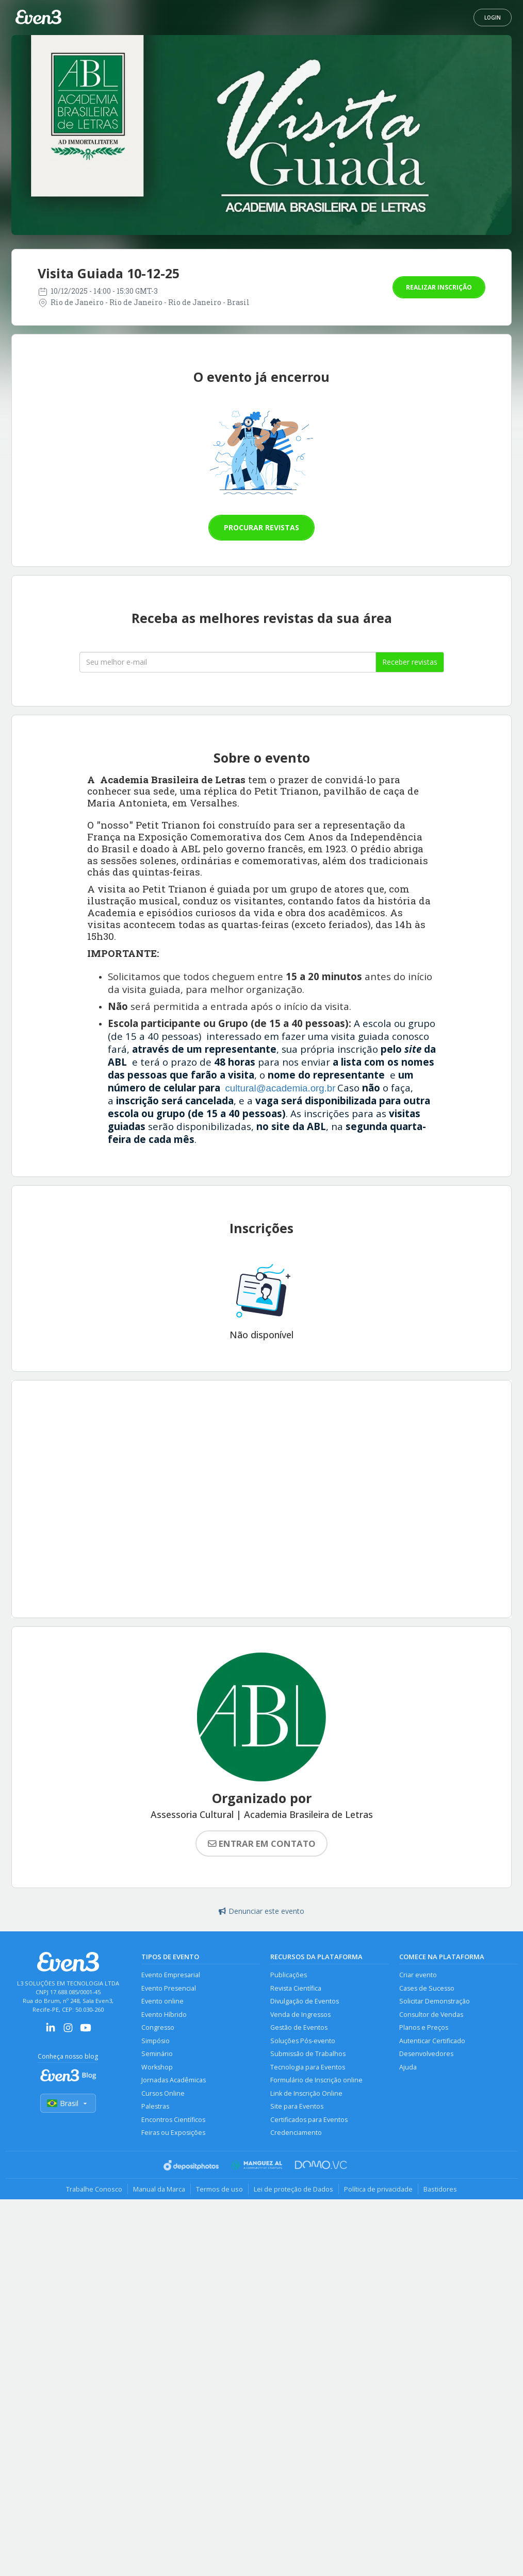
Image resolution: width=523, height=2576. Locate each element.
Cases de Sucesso (426, 1988)
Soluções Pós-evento (302, 2040)
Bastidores (440, 2189)
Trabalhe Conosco (94, 2189)
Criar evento (418, 1975)
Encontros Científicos (173, 2119)
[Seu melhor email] (227, 662)
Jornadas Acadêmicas (173, 2080)
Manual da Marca (159, 2189)
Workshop (157, 2067)
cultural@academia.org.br (280, 1088)
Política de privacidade (378, 2189)
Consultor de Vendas (431, 2014)
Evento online (162, 2001)
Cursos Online (163, 2093)
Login (492, 17)
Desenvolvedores (426, 2053)
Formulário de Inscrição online (316, 2080)
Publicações (288, 1975)
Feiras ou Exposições (173, 2132)
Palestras (155, 2106)
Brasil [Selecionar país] (68, 2103)
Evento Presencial (168, 1988)
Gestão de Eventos (299, 2027)
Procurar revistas (261, 527)
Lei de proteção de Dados (293, 2189)
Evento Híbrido (164, 2014)
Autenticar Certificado (432, 2040)
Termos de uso (219, 2189)
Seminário (157, 2053)
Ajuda (408, 2067)
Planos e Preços (423, 2027)
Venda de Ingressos (300, 2014)
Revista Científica (295, 1988)
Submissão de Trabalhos (308, 2053)
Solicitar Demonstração (434, 2001)
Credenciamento (296, 2132)
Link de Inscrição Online (306, 2093)
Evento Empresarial (170, 1975)
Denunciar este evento (261, 1911)
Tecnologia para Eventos (307, 2067)
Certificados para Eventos (309, 2119)
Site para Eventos (296, 2106)
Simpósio (155, 2040)
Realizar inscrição (439, 287)
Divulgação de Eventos (304, 2001)
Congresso (157, 2027)
